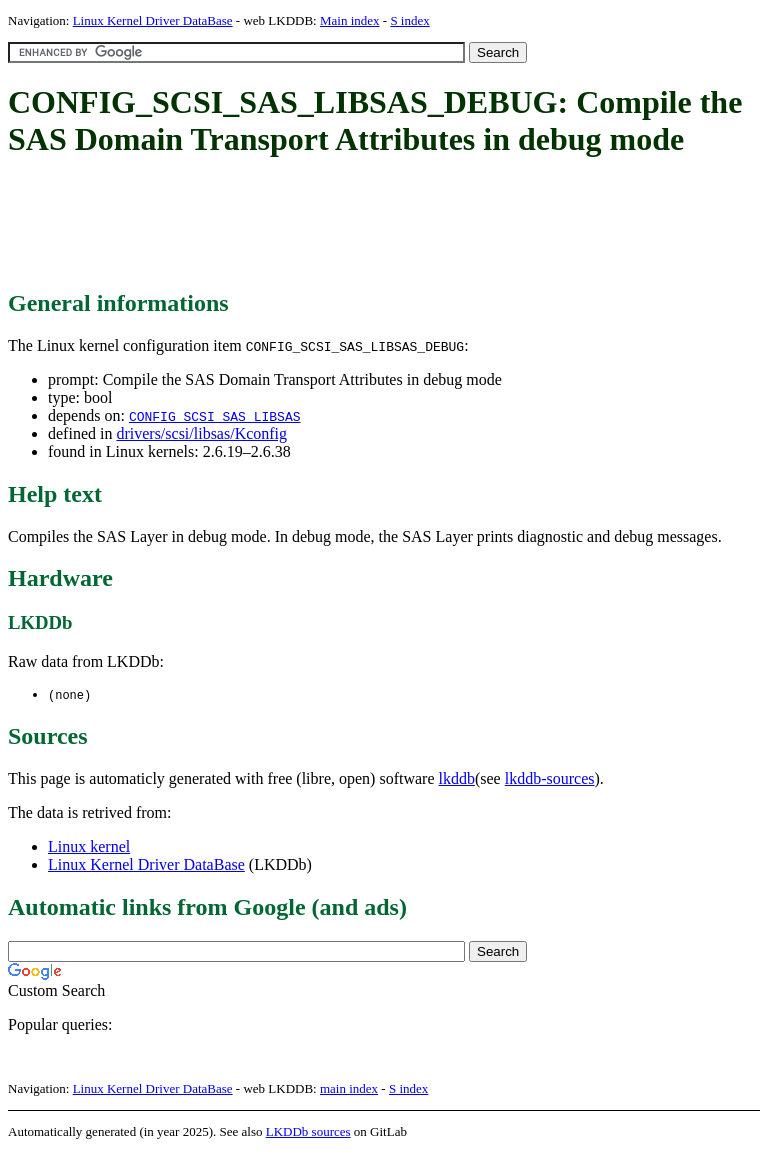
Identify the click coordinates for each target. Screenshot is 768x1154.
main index (349, 1089)
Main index (350, 20)
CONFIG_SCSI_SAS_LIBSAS (215, 416)
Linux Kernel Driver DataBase (153, 20)
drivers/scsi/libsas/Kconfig (201, 433)
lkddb (457, 779)
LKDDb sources (308, 1132)
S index (409, 20)
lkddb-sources (550, 779)
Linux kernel (89, 847)
